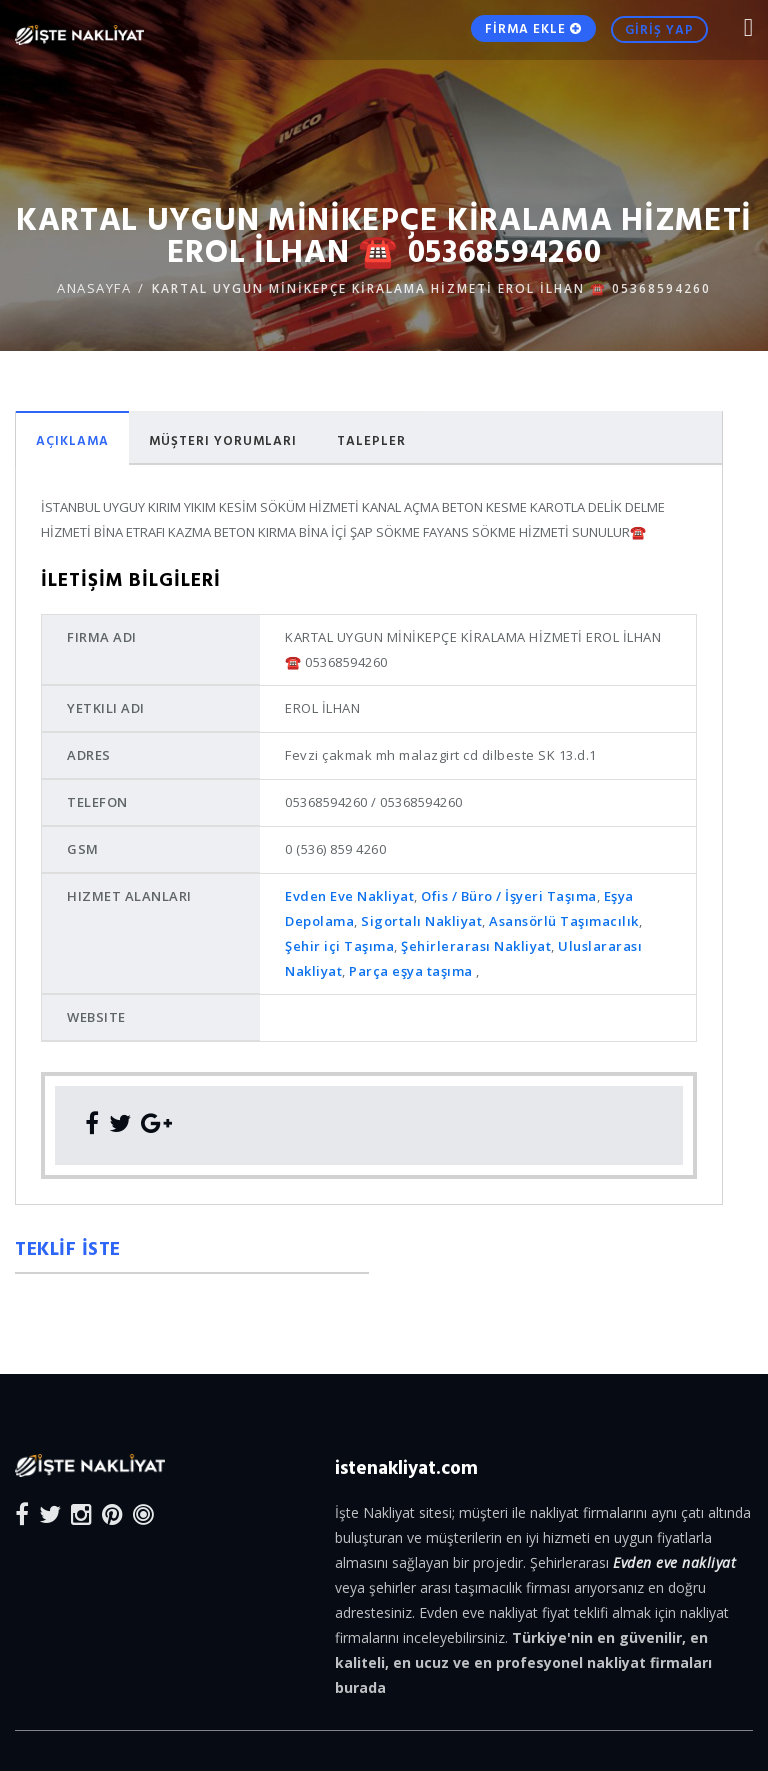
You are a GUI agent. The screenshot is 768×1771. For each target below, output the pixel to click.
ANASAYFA (94, 288)
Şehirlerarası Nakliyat (476, 946)
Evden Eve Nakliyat (349, 896)
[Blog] (143, 1513)
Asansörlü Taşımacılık (564, 921)
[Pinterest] (112, 1513)
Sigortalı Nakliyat (421, 921)
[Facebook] (22, 1513)
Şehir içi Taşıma (339, 946)
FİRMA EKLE (533, 28)
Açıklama (72, 440)
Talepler (371, 440)
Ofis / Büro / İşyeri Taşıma (509, 896)
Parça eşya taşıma (412, 971)
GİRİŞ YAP (659, 29)
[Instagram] (81, 1513)
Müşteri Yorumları (223, 440)
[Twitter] (50, 1513)
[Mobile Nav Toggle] (748, 27)
